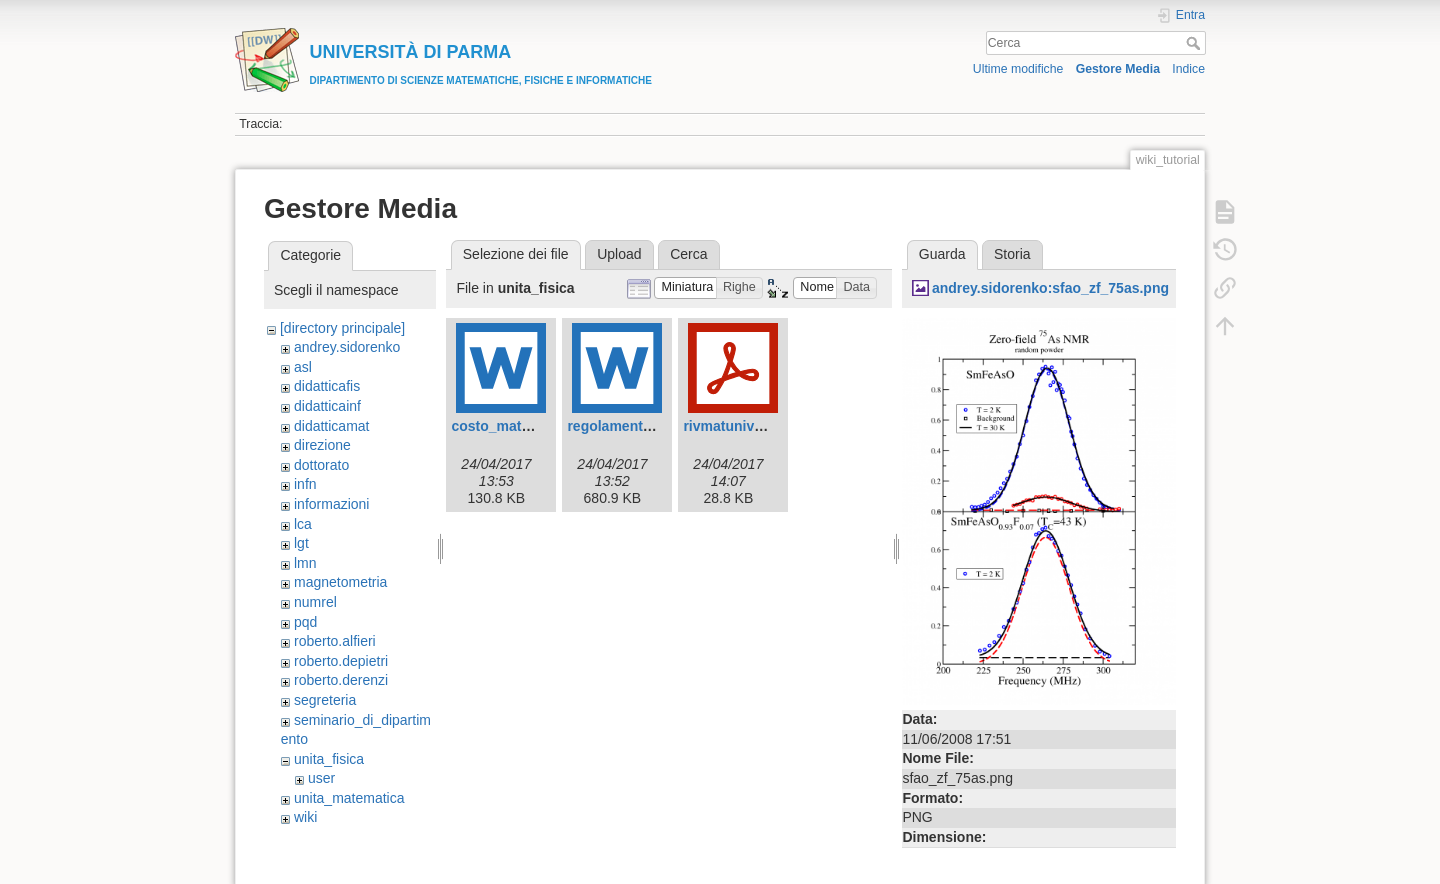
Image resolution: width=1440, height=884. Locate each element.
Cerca (1195, 43)
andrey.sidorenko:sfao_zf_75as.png (1050, 288)
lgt (301, 543)
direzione (322, 445)
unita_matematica (349, 798)
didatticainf (327, 406)
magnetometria (340, 582)
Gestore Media (1118, 69)
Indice (1188, 69)
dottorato (321, 465)
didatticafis (327, 386)
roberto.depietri (341, 661)
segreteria (325, 700)
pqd (305, 622)
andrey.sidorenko (347, 347)
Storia (1012, 254)
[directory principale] (342, 328)
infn (305, 484)
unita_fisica (329, 759)
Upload (619, 254)
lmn (305, 563)
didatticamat (331, 426)
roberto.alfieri (335, 641)
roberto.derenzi (341, 680)
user (321, 778)
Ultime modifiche (1018, 69)
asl (303, 367)
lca (303, 524)
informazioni (331, 504)
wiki (305, 817)
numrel (315, 602)
